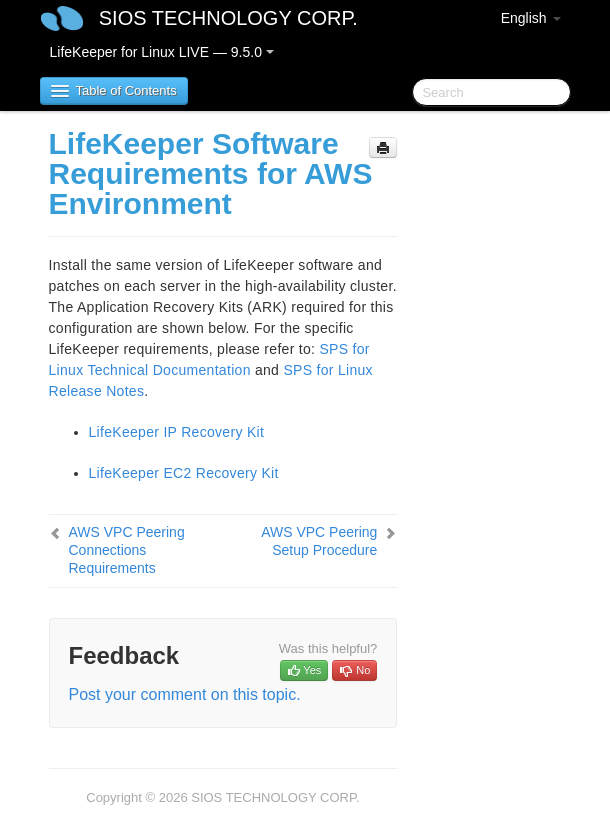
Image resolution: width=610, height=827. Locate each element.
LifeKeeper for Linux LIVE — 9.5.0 (162, 52)
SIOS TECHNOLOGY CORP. (228, 18)
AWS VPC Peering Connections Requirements (127, 550)
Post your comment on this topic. (185, 694)
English (531, 18)
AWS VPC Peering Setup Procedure (319, 541)
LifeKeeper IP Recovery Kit (177, 432)
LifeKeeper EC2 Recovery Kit (184, 473)
